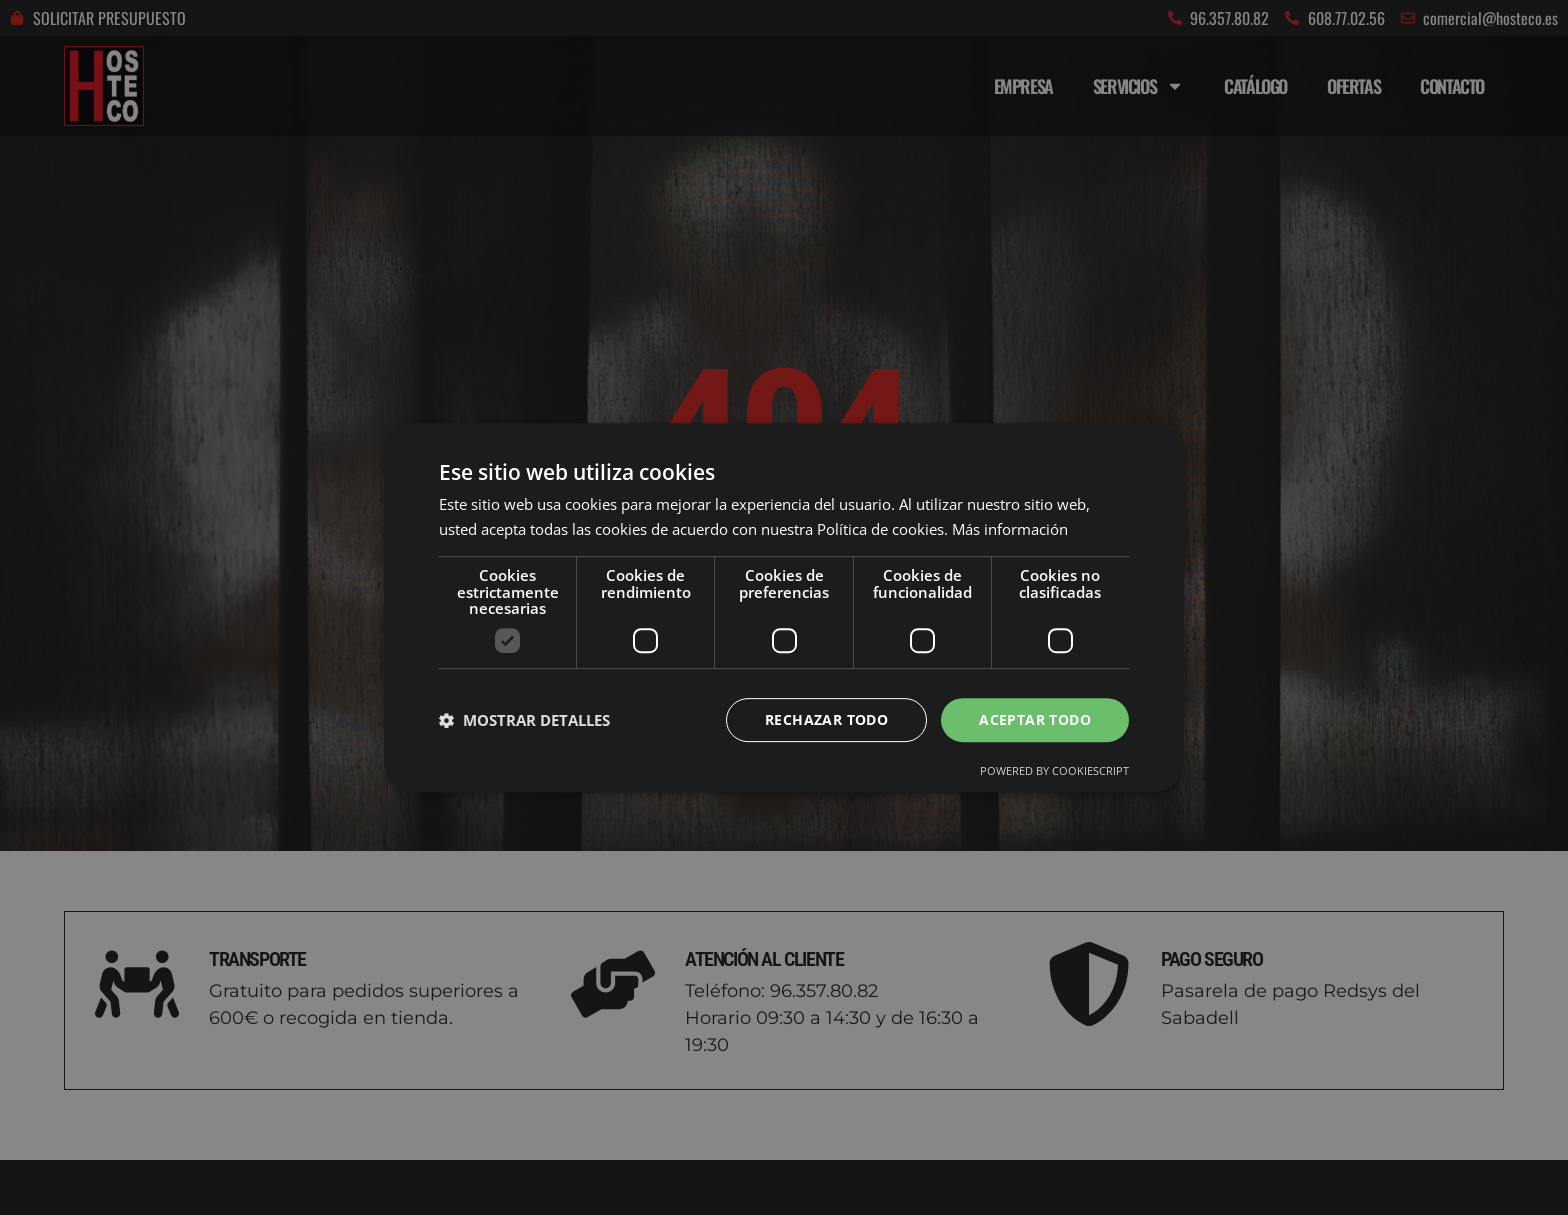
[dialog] (784, 607)
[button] (524, 720)
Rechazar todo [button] (826, 719)
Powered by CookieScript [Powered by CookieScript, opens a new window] (1054, 771)
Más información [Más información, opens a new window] (1010, 529)
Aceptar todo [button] (1035, 719)
